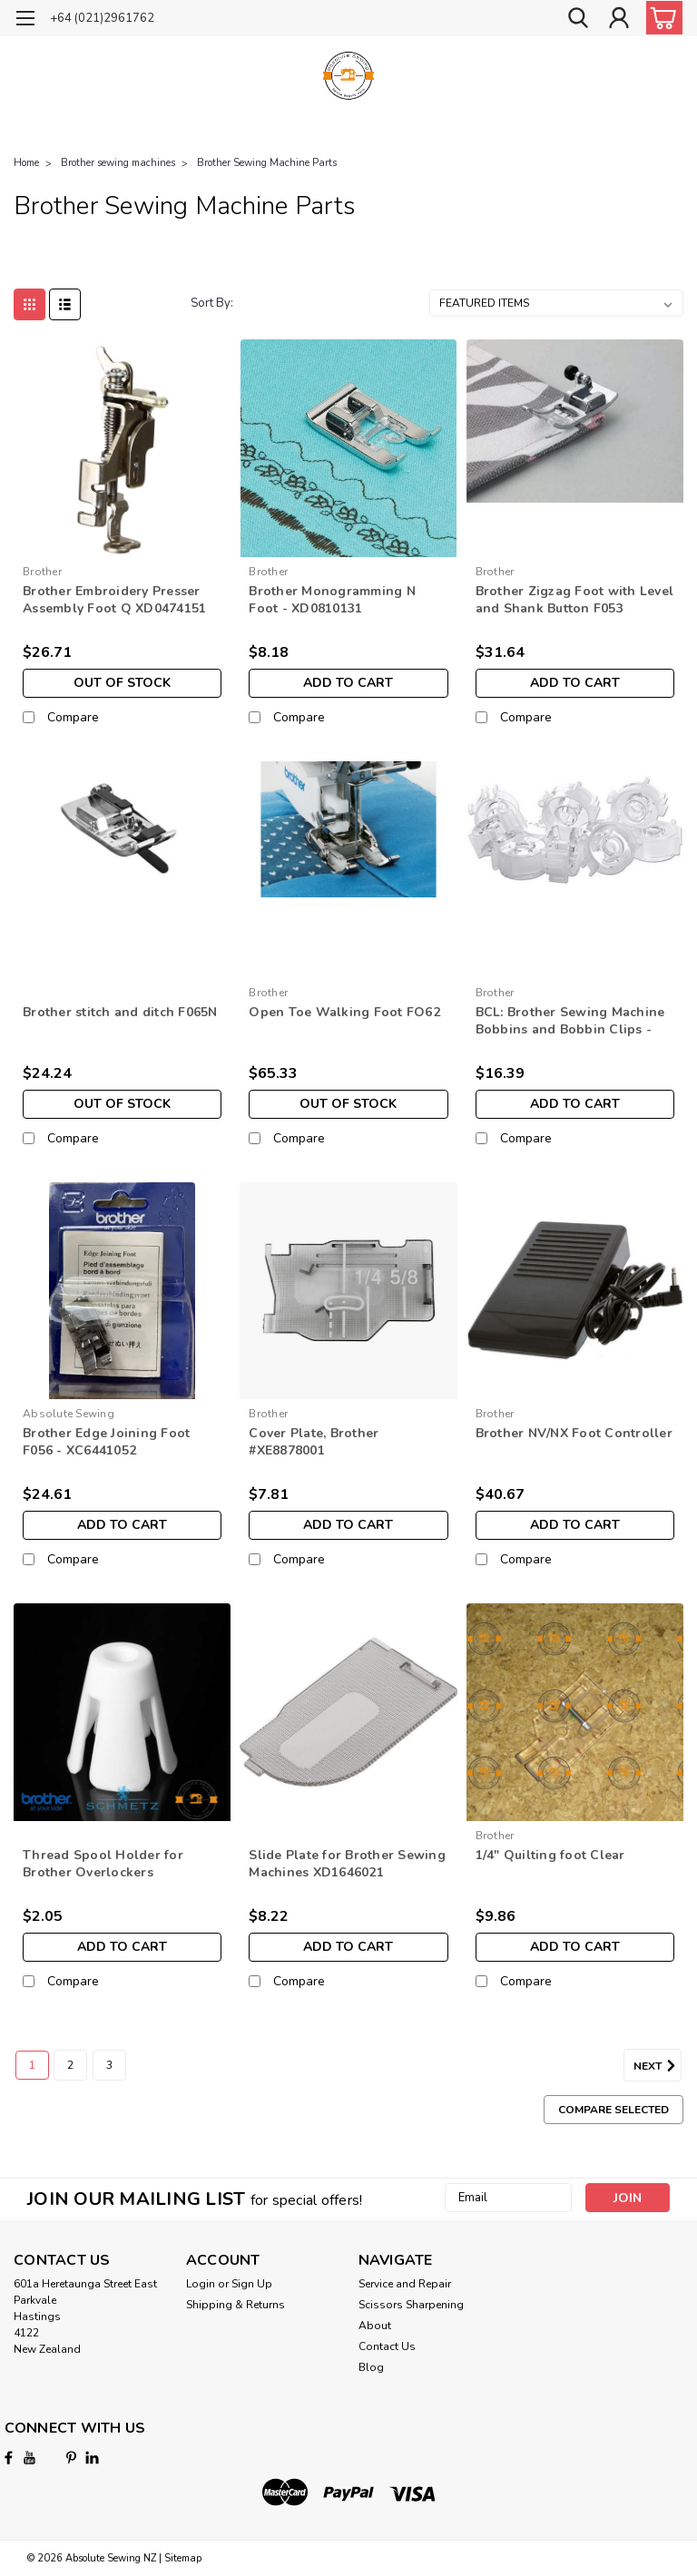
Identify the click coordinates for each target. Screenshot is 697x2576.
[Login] (619, 18)
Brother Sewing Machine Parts (267, 163)
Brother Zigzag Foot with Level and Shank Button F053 (575, 600)
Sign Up (251, 2284)
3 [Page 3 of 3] (109, 2065)
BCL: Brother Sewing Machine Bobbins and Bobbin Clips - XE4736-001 (570, 1022)
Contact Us (387, 2346)
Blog (371, 2367)
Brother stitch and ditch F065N (120, 1012)
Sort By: (212, 303)
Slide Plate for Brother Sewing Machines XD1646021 (347, 1863)
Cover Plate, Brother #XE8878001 (313, 1442)
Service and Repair (404, 2284)
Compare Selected (613, 2109)
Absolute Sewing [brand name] (68, 1413)
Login (200, 2284)
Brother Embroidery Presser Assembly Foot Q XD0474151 (114, 600)
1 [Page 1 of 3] (32, 2065)
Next (657, 2066)
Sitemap (182, 2558)
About (374, 2325)
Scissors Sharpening (411, 2304)
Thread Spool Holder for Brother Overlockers (103, 1863)
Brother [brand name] (42, 571)
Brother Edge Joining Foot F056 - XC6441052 (106, 1442)
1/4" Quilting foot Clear (550, 1855)
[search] (578, 18)
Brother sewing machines (118, 163)
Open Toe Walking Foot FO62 (344, 1012)
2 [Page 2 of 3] (70, 2065)
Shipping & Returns (235, 2304)
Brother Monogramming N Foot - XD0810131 (332, 600)
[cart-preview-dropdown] (660, 17)
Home (26, 163)
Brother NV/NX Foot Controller (574, 1433)
